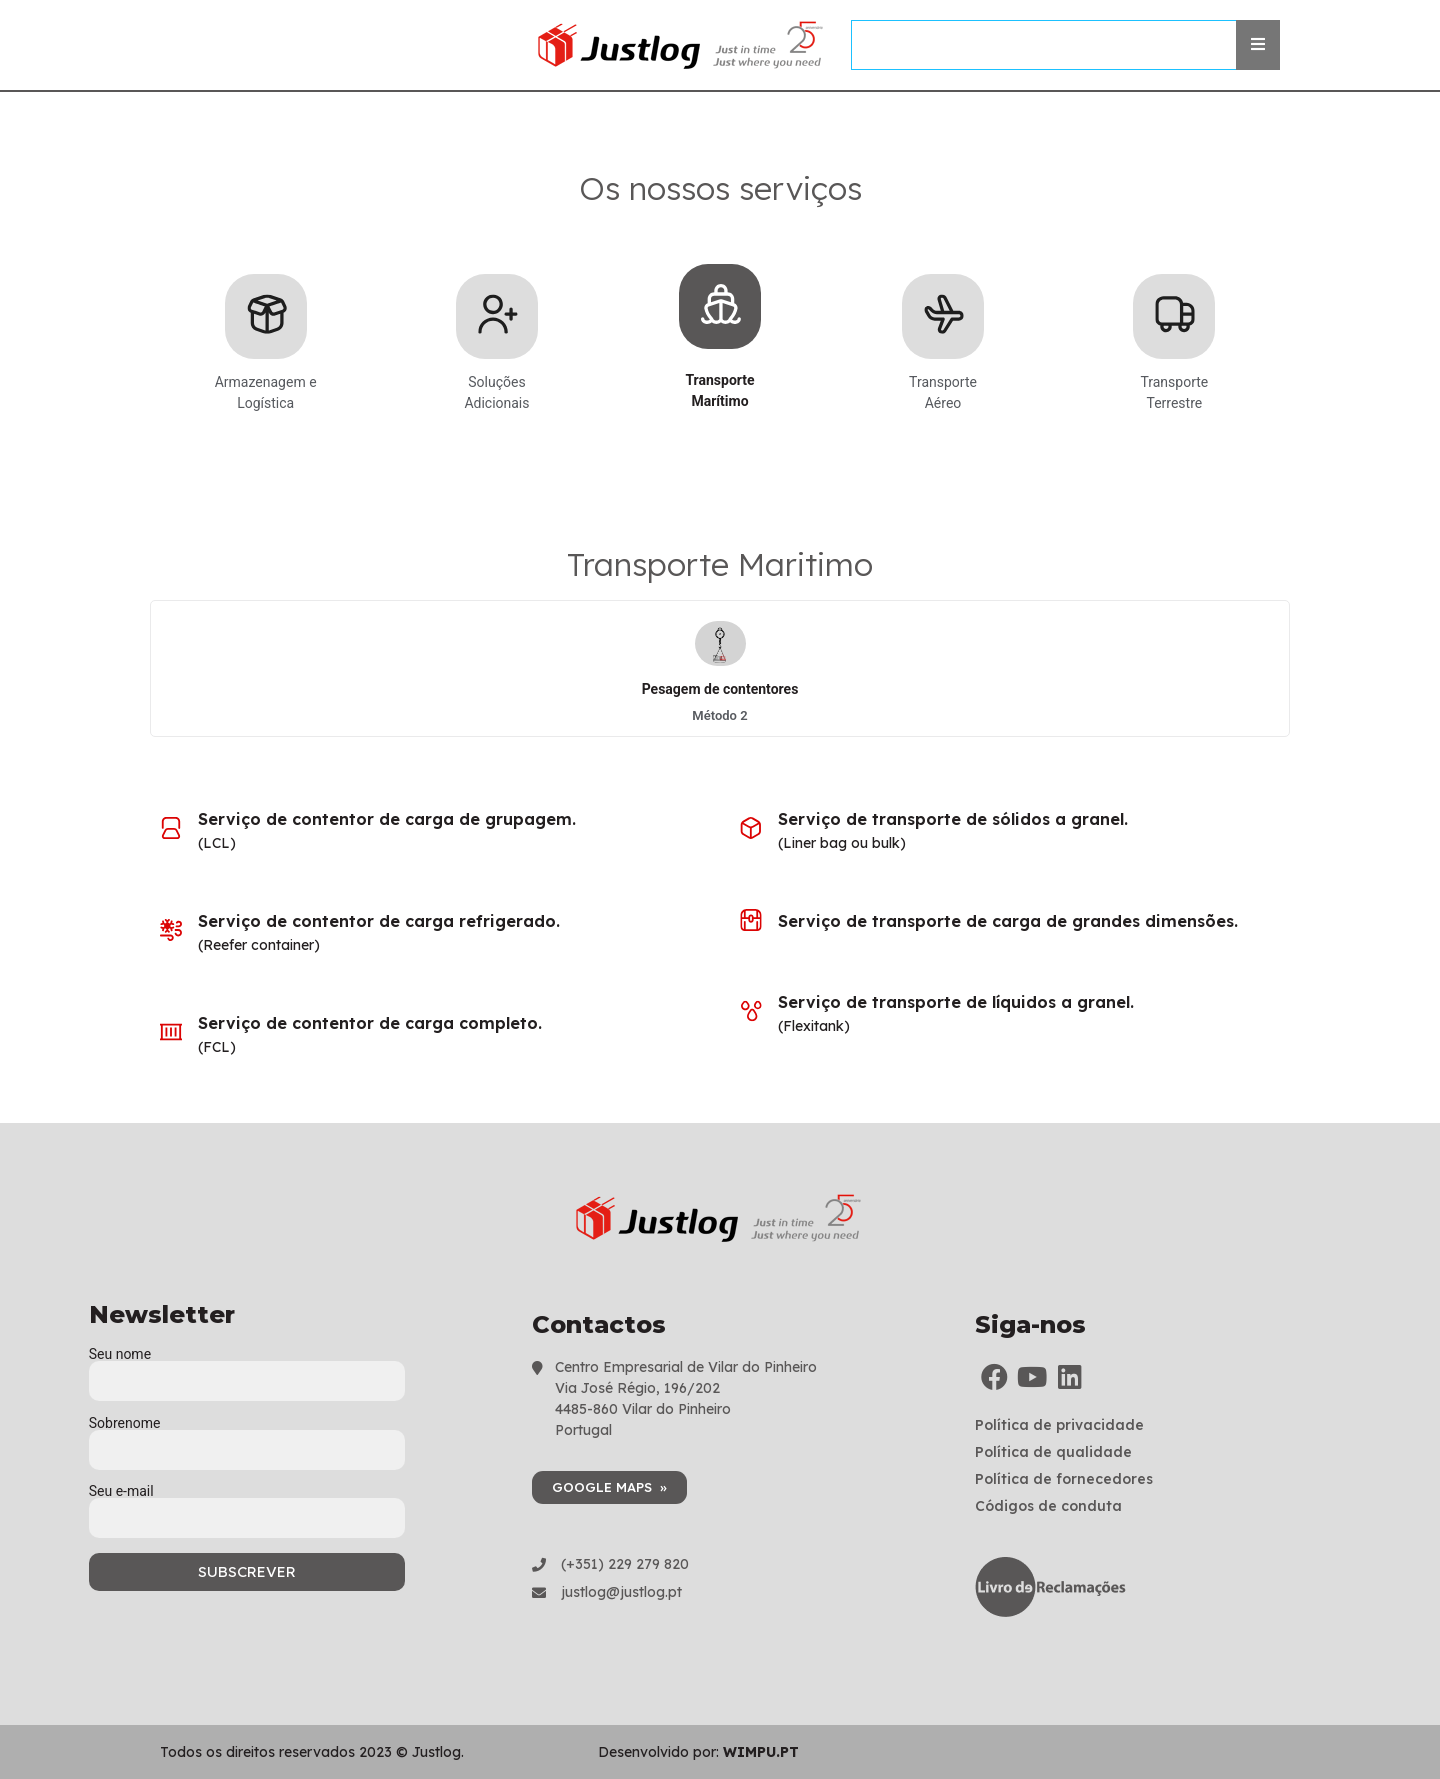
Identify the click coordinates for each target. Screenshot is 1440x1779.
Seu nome (247, 1368)
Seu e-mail (247, 1505)
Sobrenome (247, 1437)
